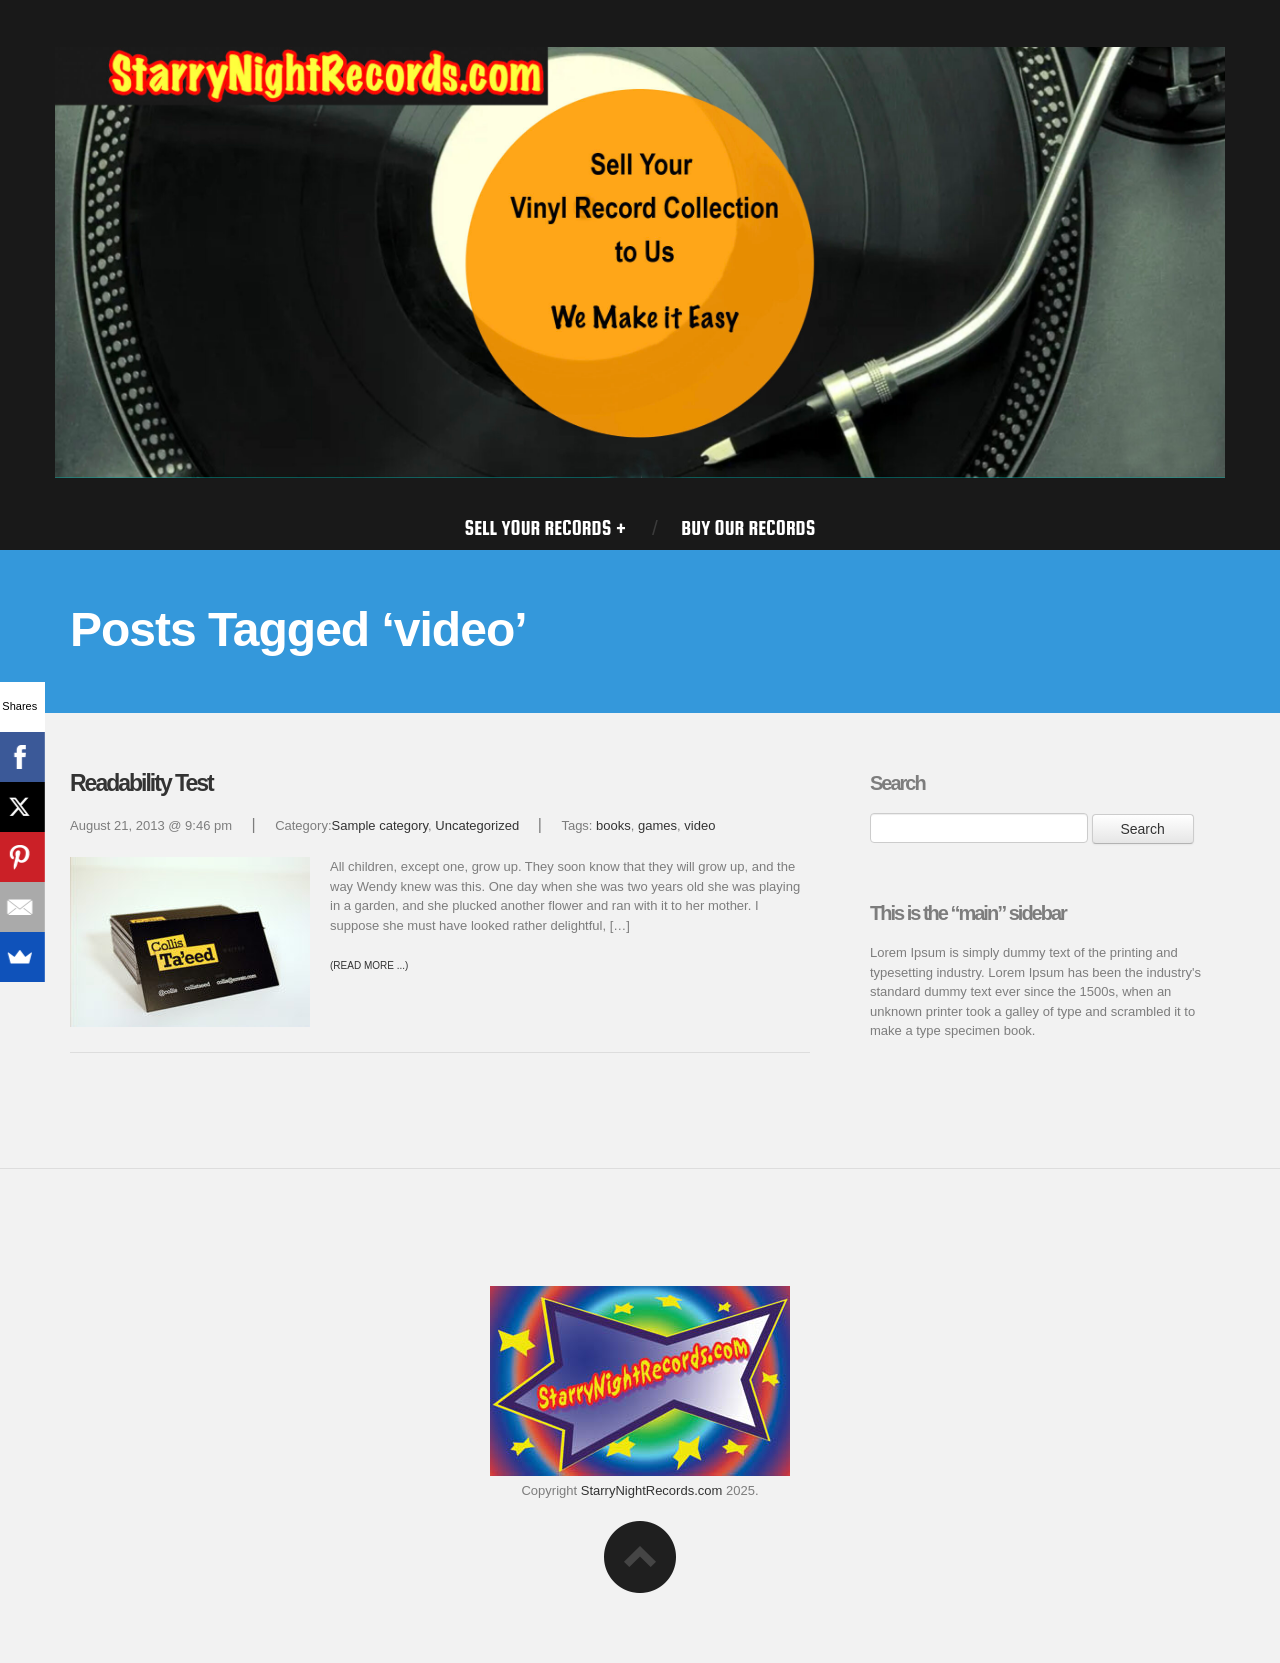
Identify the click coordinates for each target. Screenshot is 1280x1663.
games (657, 825)
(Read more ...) (369, 965)
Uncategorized (477, 825)
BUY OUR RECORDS (748, 528)
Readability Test (141, 783)
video (699, 825)
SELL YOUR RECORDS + (545, 528)
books (613, 825)
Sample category (380, 825)
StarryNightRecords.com (652, 1490)
